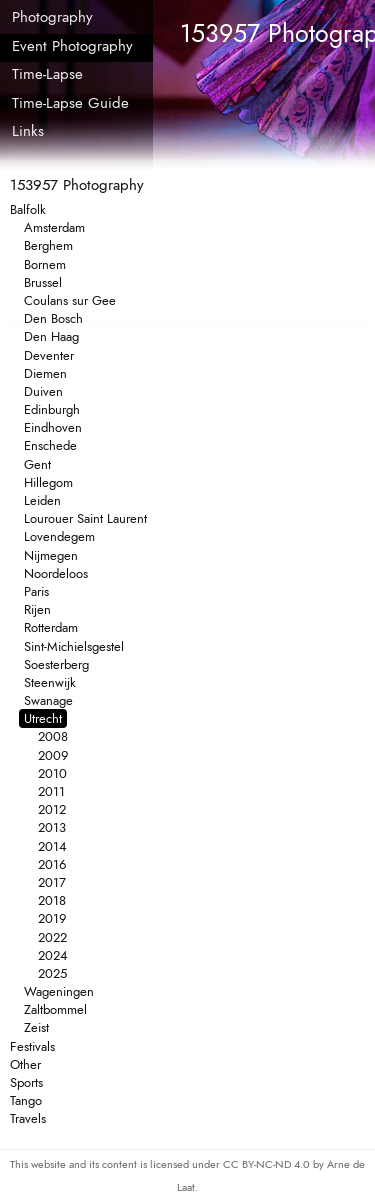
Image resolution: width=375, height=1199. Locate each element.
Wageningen (59, 991)
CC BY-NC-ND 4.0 (268, 1164)
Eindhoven (53, 427)
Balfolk (28, 209)
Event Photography (72, 46)
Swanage (48, 700)
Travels (28, 1118)
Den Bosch (53, 318)
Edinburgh (52, 409)
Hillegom (48, 482)
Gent (37, 464)
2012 (52, 809)
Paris (36, 591)
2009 (53, 755)
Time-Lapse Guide (70, 103)
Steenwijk (50, 682)
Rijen (37, 609)
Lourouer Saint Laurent (85, 518)
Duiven (43, 391)
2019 (52, 918)
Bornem (45, 264)
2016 (52, 864)
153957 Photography (77, 185)
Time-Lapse (47, 74)
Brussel (43, 282)
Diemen (45, 373)
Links (28, 131)
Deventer (49, 355)
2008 (53, 736)
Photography (52, 17)
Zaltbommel (55, 1009)
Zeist (36, 1027)
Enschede (50, 445)
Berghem (48, 245)
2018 (52, 900)
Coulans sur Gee (70, 300)
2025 (52, 973)
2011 (51, 791)
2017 (52, 882)
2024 (53, 955)
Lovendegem (59, 536)
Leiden (42, 500)
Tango (26, 1100)
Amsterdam (54, 227)
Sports (26, 1082)
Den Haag (51, 336)
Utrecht (43, 718)
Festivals (32, 1046)
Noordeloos (56, 573)
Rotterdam (51, 627)
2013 (52, 827)
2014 (52, 846)
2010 (52, 773)
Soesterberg (56, 664)
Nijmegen (51, 555)
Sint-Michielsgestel (74, 646)
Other (25, 1064)
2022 (52, 937)
